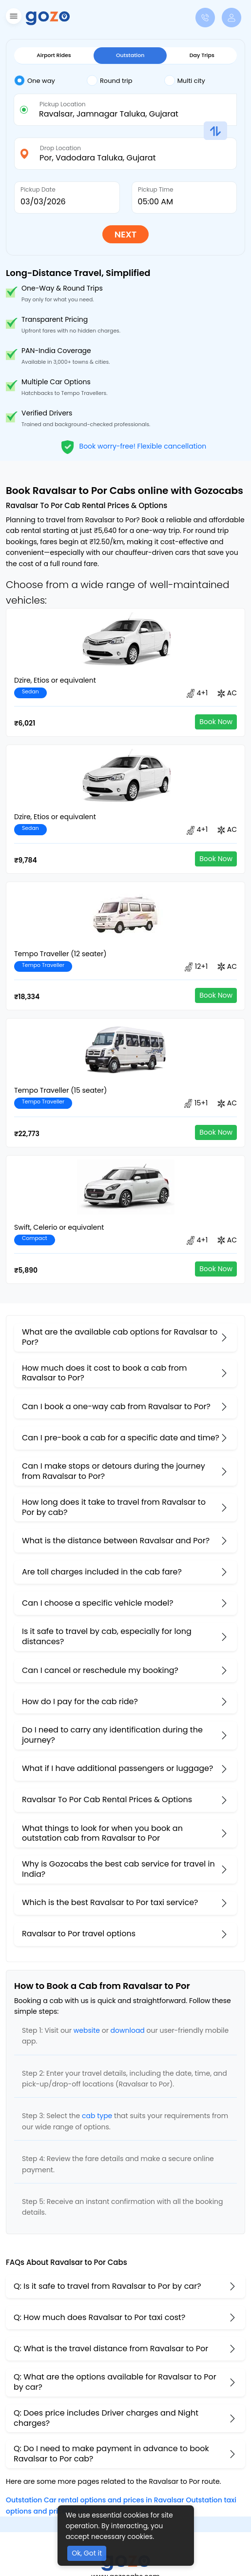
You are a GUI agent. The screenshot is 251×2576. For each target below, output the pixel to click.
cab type (97, 2116)
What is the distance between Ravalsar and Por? (116, 1540)
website (87, 2030)
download (128, 2030)
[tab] (50, 81)
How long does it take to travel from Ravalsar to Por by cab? (114, 1507)
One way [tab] (34, 80)
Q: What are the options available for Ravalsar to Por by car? (115, 2382)
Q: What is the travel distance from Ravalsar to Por (111, 2348)
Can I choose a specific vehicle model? (98, 1603)
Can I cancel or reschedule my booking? (100, 1670)
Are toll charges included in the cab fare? (102, 1571)
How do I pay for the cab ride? (80, 1701)
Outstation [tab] (130, 55)
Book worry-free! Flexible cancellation (133, 446)
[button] (12, 18)
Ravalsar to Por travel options (78, 1933)
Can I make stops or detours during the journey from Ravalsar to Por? (113, 1471)
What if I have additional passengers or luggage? (117, 1768)
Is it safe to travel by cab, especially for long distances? (107, 1636)
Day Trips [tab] (202, 55)
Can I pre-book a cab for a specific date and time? (120, 1437)
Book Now (215, 722)
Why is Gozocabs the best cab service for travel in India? (118, 1869)
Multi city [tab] (184, 80)
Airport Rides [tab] (54, 55)
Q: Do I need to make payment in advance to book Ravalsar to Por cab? (111, 2453)
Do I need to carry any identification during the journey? (112, 1735)
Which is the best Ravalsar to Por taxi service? (110, 1902)
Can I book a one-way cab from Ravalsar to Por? (116, 1406)
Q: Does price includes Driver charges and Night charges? (106, 2418)
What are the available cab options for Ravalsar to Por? (119, 1337)
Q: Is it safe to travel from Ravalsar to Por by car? (107, 2286)
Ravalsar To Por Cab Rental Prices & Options (107, 1799)
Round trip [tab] (110, 80)
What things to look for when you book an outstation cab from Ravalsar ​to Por (102, 1833)
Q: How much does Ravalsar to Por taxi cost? (99, 2317)
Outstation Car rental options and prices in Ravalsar (95, 2500)
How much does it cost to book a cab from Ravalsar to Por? (104, 1373)
